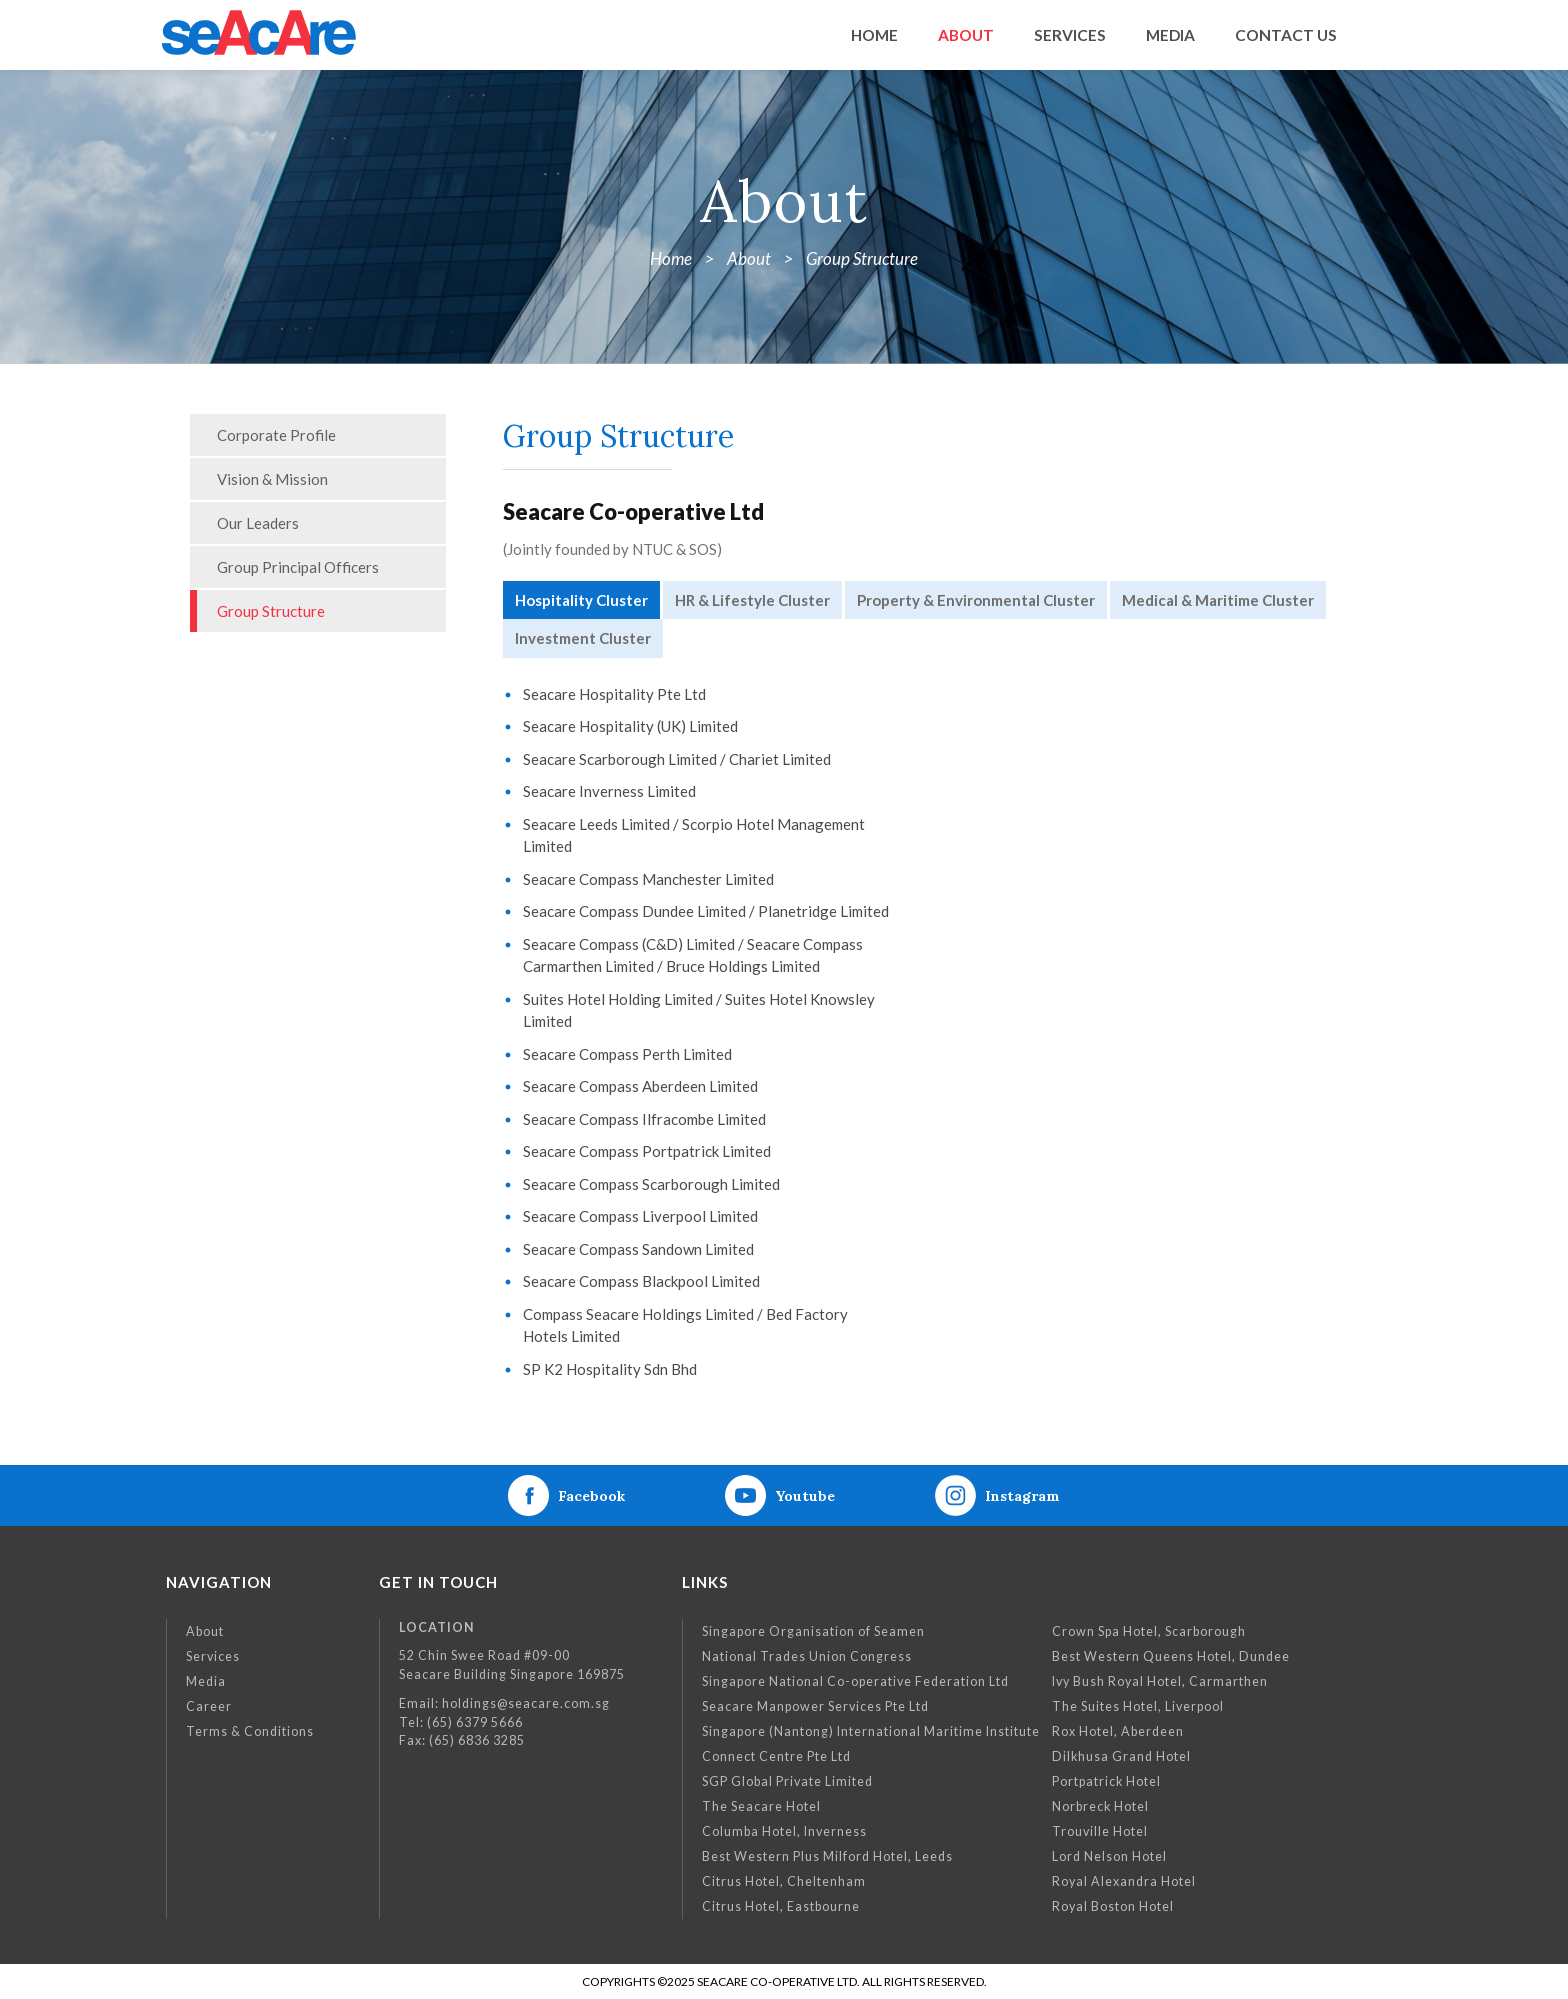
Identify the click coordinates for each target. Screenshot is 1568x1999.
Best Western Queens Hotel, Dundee (1171, 1656)
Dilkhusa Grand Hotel (1121, 1756)
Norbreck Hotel (1100, 1806)
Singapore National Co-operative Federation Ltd (855, 1681)
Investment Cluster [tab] (583, 638)
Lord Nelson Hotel (1109, 1856)
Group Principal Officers (298, 567)
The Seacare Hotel (761, 1806)
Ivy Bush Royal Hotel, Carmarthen (1160, 1681)
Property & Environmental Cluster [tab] (976, 600)
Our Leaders (258, 523)
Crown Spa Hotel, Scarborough (1149, 1631)
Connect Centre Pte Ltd (776, 1756)
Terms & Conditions (250, 1731)
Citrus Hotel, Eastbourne (781, 1906)
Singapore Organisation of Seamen (813, 1631)
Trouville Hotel (1100, 1831)
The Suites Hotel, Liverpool (1138, 1706)
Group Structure (271, 611)
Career (209, 1706)
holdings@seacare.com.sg (526, 1703)
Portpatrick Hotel (1106, 1781)
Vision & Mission (272, 479)
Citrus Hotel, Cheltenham (784, 1881)
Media (206, 1681)
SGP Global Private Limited (787, 1781)
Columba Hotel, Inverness (784, 1831)
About (205, 1631)
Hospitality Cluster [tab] (581, 600)
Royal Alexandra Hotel (1124, 1881)
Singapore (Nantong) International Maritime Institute (871, 1731)
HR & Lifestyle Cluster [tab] (752, 600)
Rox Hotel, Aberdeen (1118, 1731)
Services (213, 1656)
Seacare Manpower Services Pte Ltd (815, 1706)
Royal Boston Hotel (1113, 1906)
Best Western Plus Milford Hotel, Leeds (827, 1856)
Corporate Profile (276, 435)
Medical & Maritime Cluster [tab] (1218, 600)
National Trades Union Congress (807, 1656)
